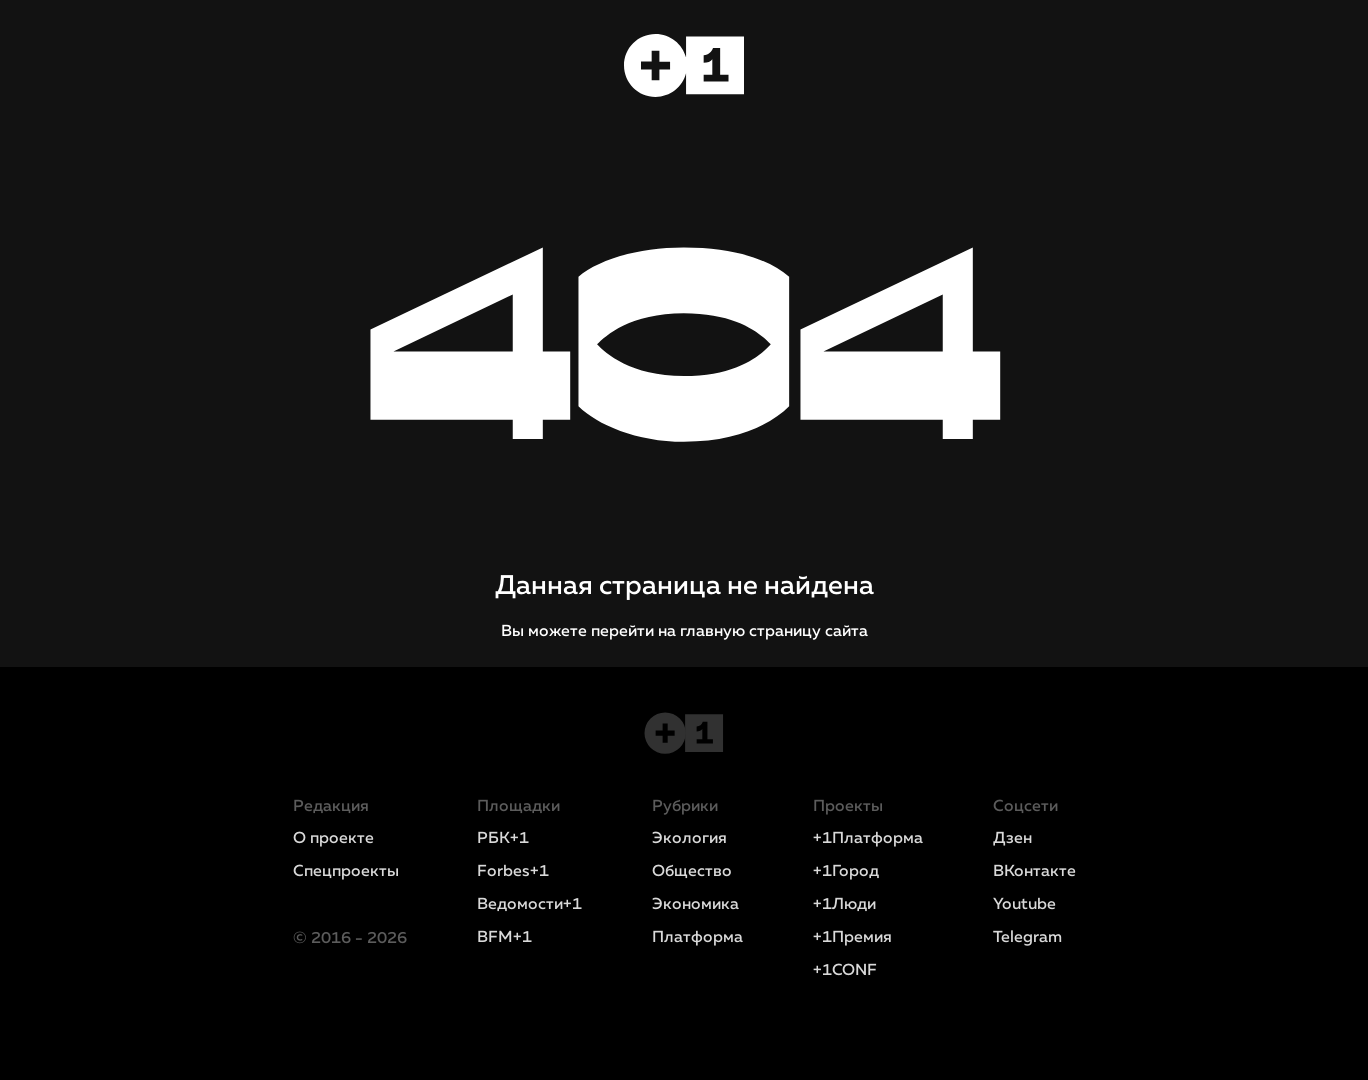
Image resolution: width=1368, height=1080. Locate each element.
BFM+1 (504, 938)
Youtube (1024, 905)
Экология (689, 839)
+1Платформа (868, 839)
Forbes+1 (513, 872)
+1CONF (845, 971)
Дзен (1012, 839)
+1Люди (844, 905)
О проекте (333, 839)
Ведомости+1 (529, 905)
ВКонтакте (1034, 872)
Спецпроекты (346, 872)
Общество (692, 872)
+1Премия (852, 938)
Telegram (1027, 938)
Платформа (697, 938)
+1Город (846, 872)
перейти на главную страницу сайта (729, 632)
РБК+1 (503, 839)
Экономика (695, 905)
